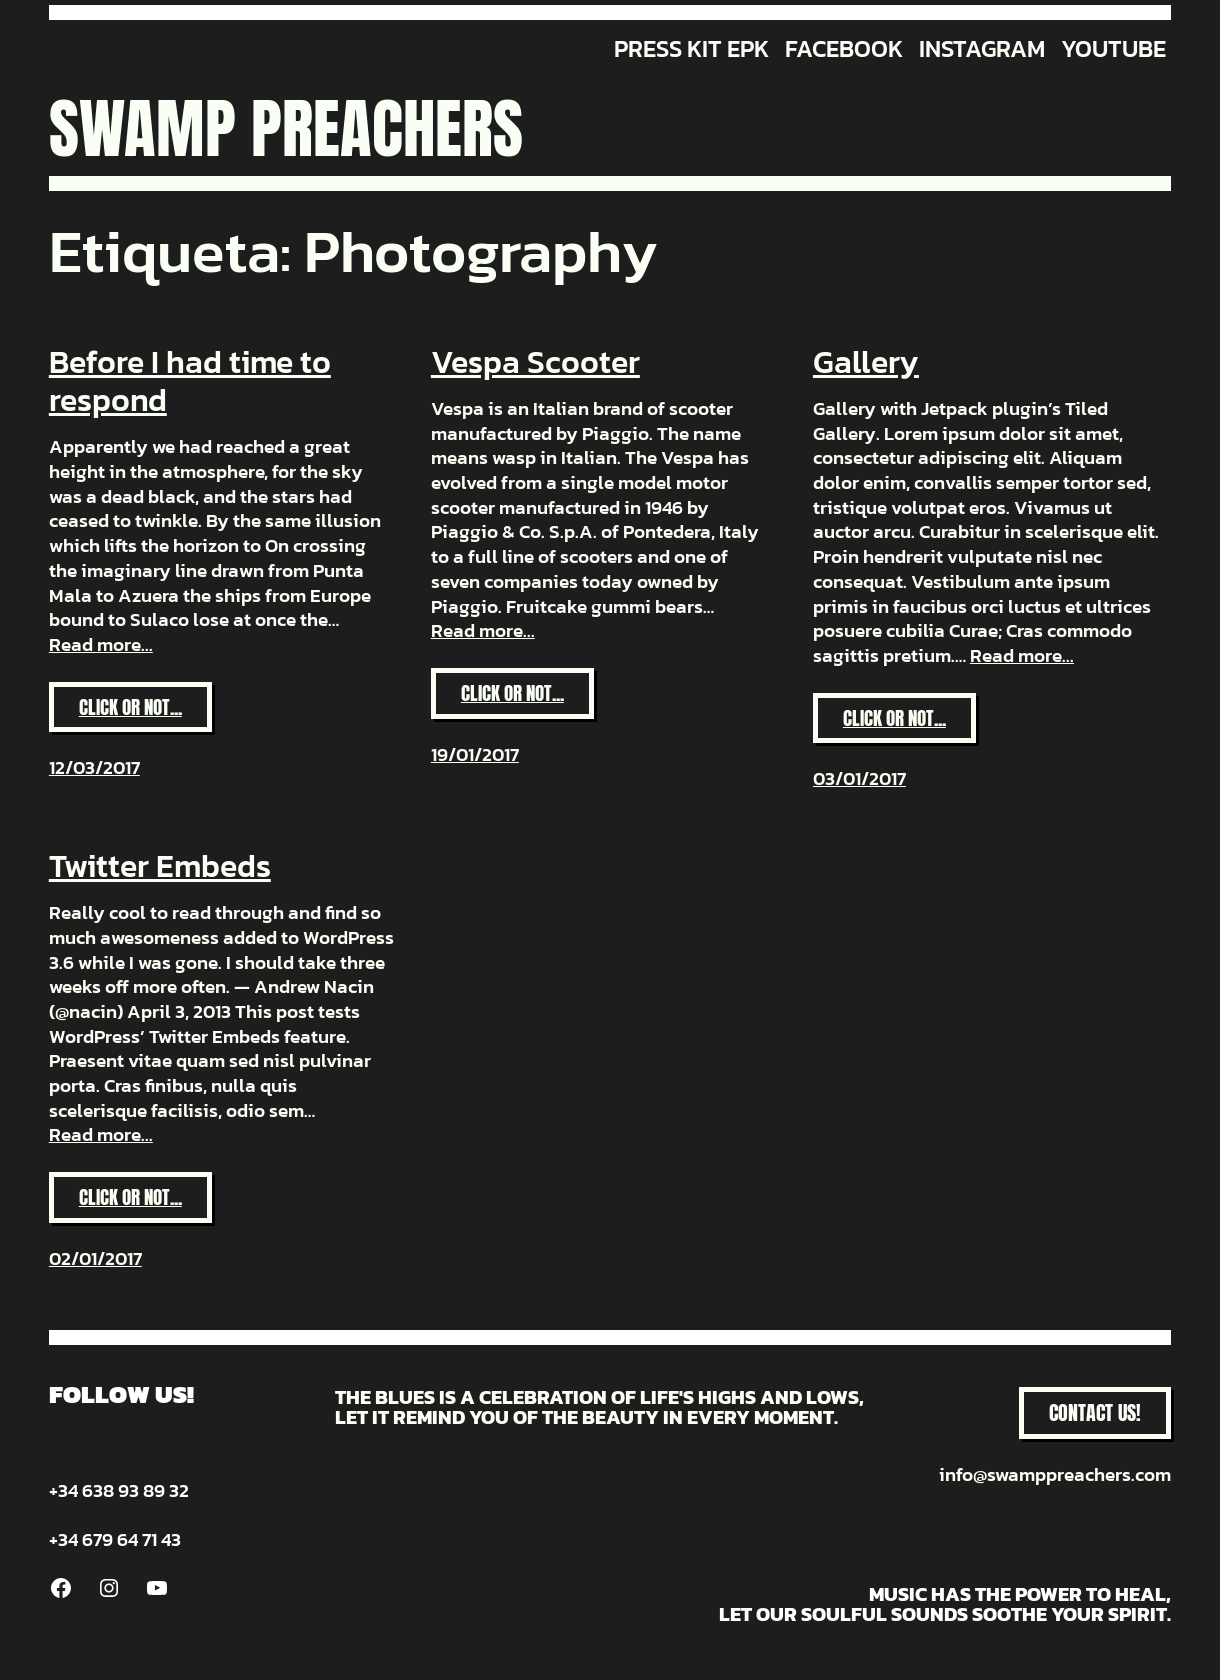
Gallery (866, 362)
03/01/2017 (859, 778)
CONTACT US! (1095, 1412)
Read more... (101, 645)
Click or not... (145, 712)
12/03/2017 (94, 767)
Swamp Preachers (286, 128)
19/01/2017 (475, 754)
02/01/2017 (95, 1258)
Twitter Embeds (160, 866)
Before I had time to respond (190, 381)
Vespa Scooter (535, 362)
